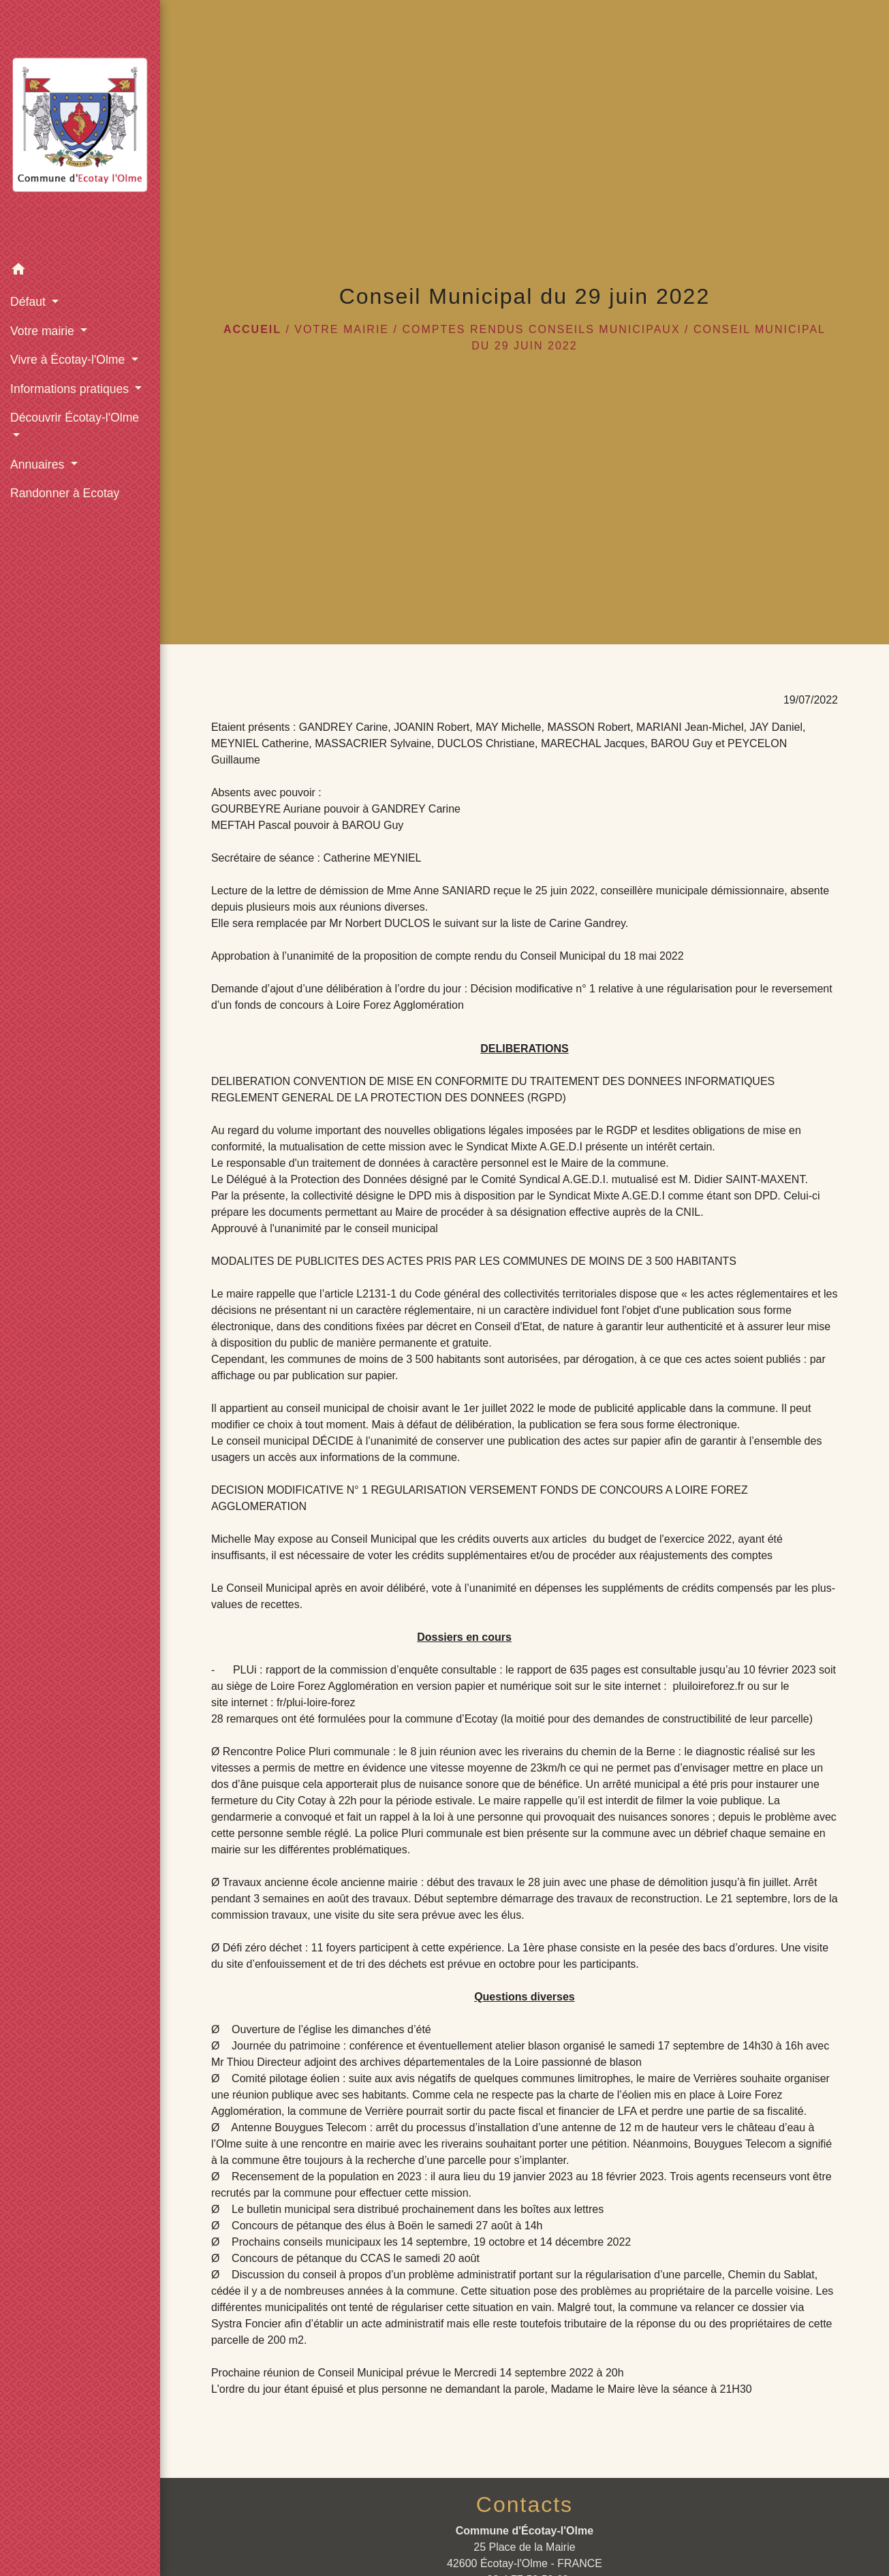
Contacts (524, 2504)
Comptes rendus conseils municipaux (541, 329)
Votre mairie (341, 329)
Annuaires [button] (38, 464)
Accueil (252, 329)
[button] (80, 271)
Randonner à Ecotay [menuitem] (64, 493)
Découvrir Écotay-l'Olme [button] (74, 417)
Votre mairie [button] (44, 331)
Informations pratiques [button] (71, 389)
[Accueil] (80, 128)
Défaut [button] (29, 302)
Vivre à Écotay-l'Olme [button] (69, 359)
